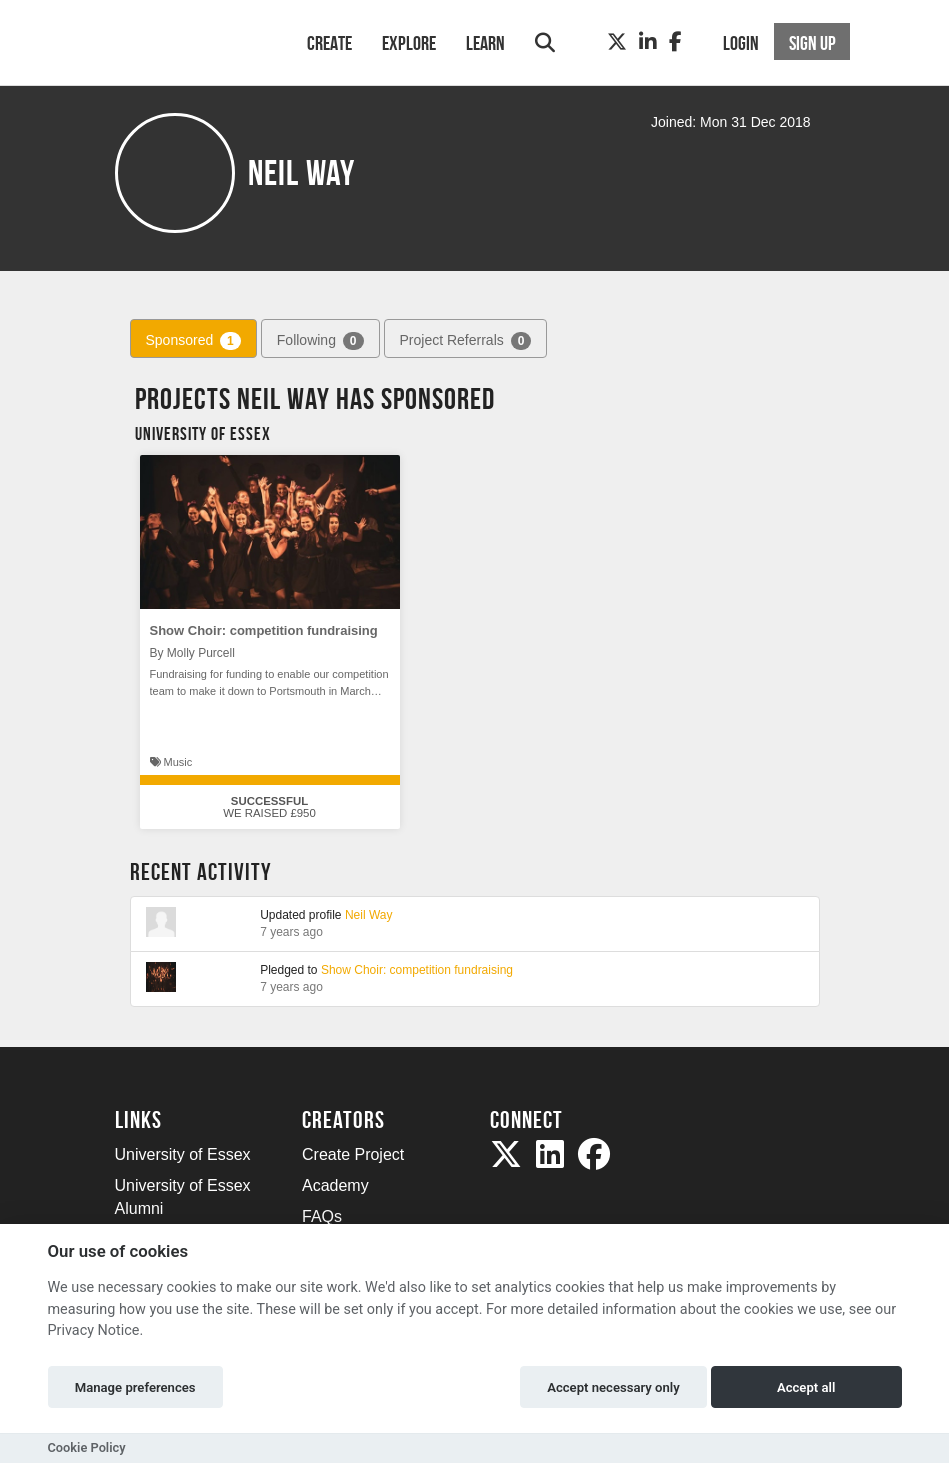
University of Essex (183, 1154)
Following (320, 341)
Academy (335, 1185)
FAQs (322, 1216)
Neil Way (369, 915)
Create (329, 43)
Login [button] (741, 43)
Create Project (353, 1154)
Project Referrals (466, 341)
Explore (409, 43)
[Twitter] (617, 42)
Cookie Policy (87, 1447)
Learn (485, 43)
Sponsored (193, 341)
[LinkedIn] (648, 42)
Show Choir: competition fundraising (264, 630)
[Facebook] (675, 42)
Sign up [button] (812, 43)
